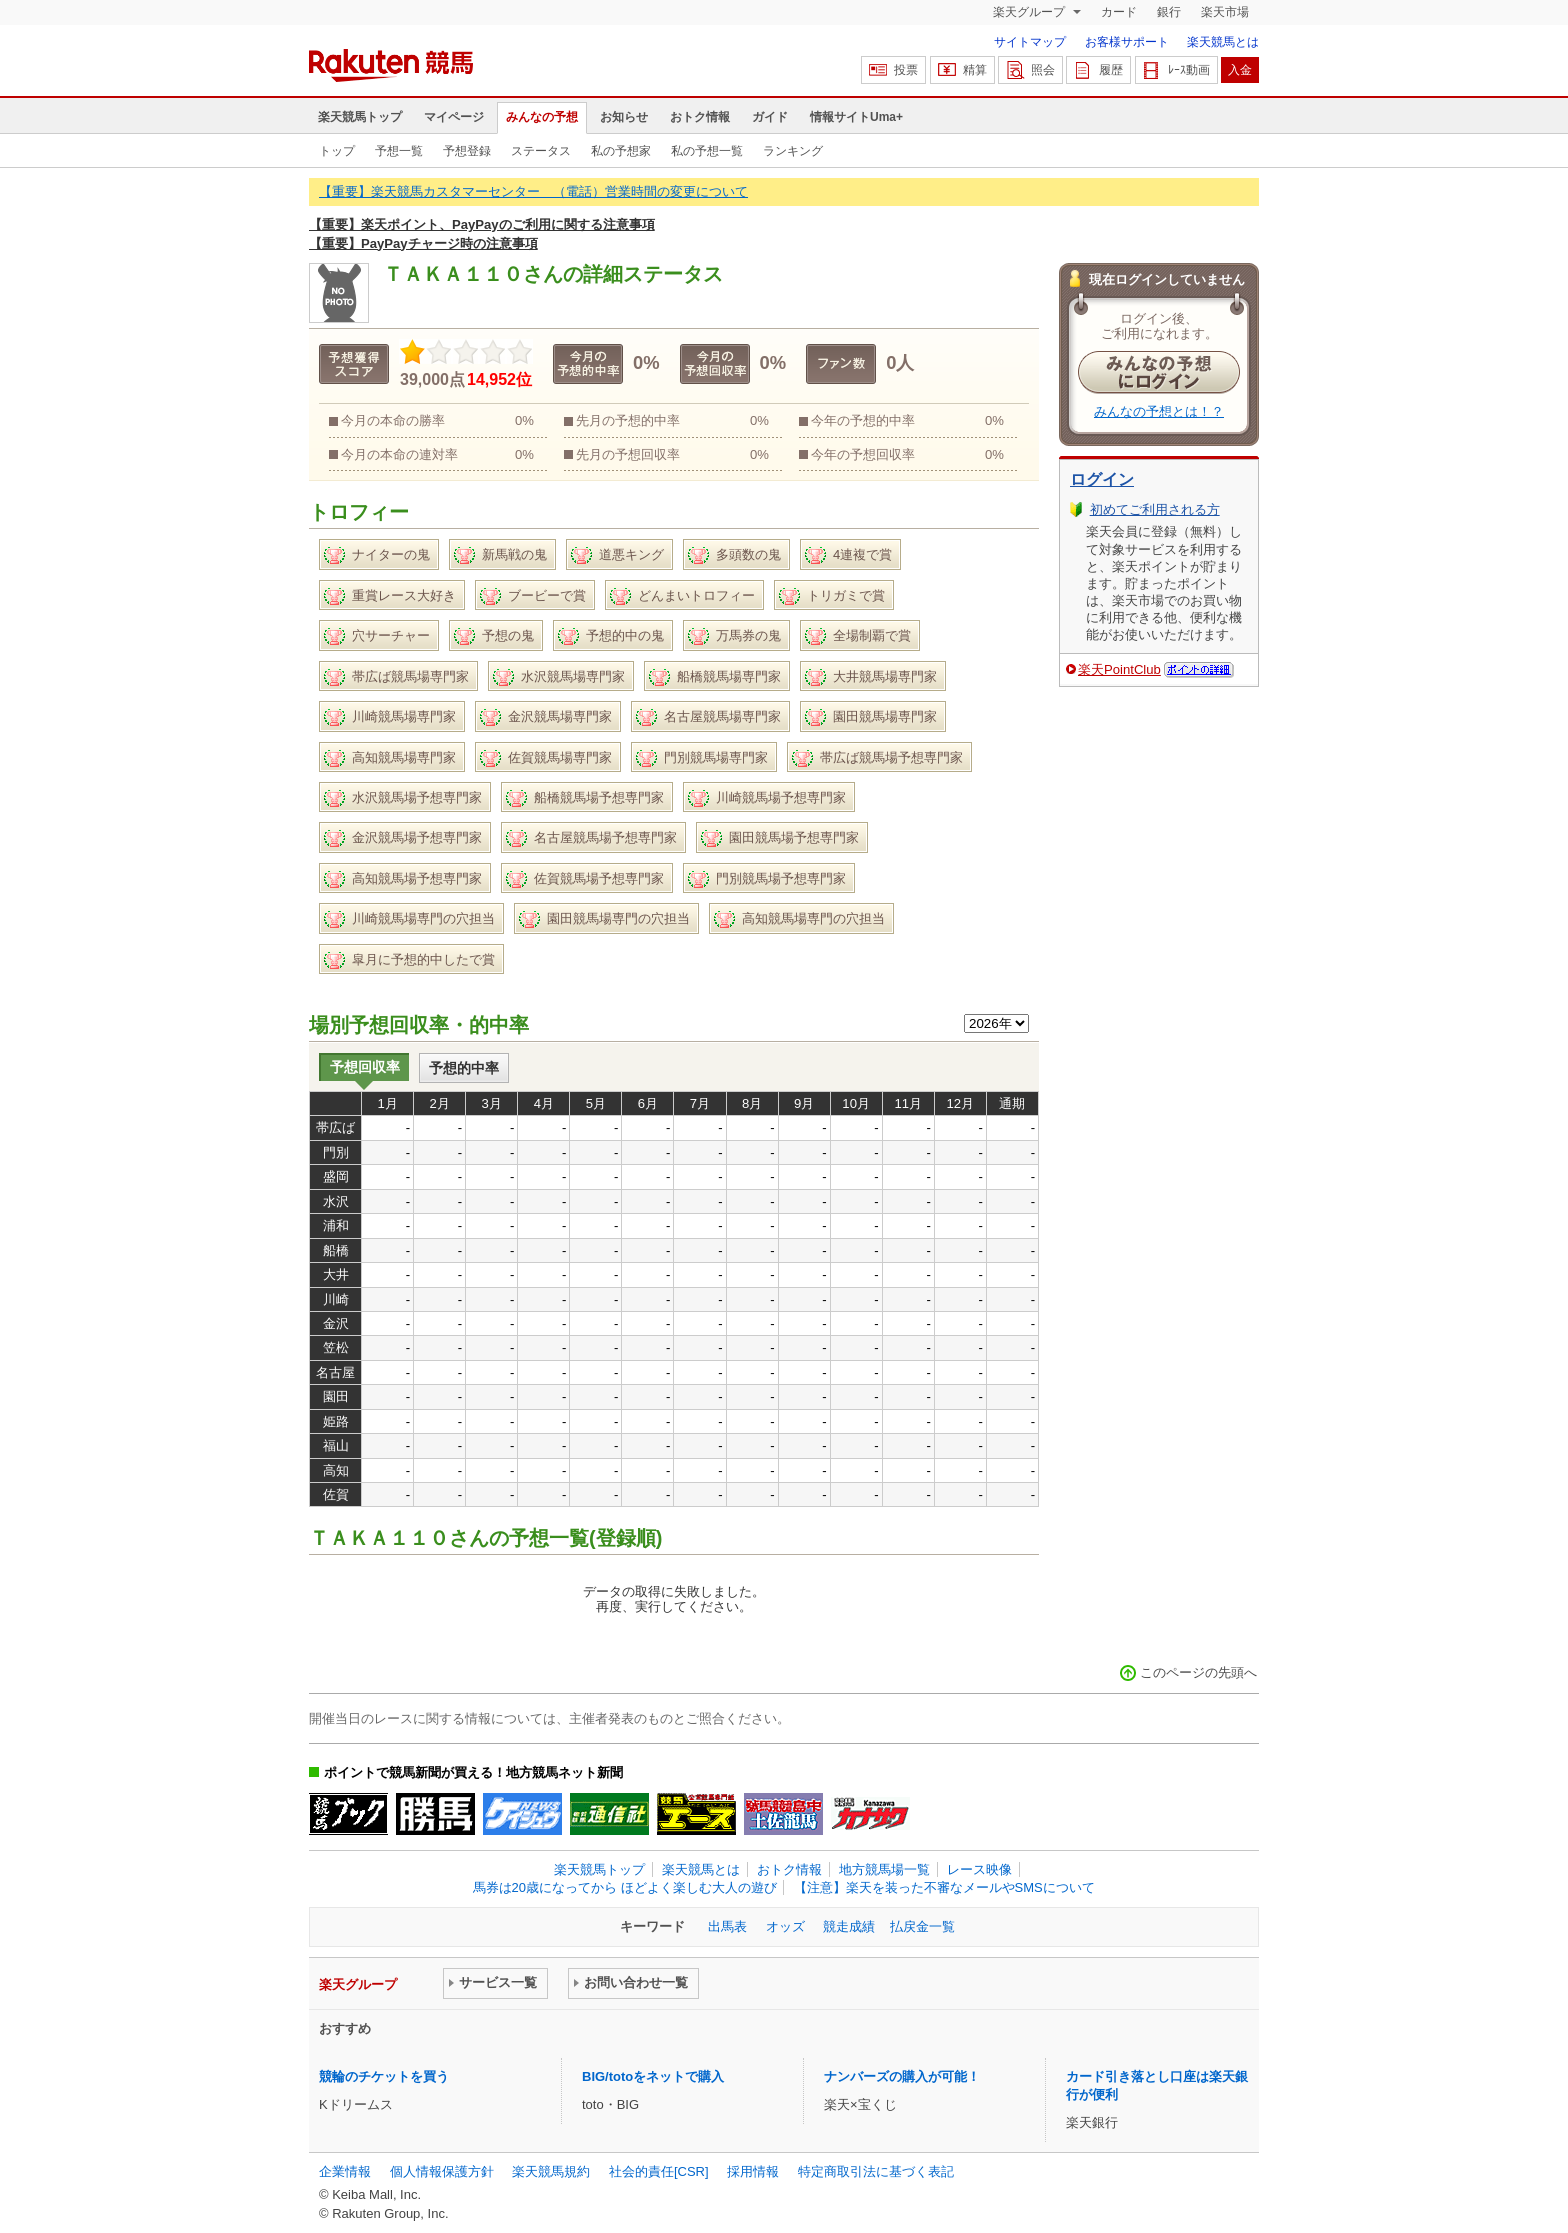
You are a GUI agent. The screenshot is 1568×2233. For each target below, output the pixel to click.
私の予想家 (621, 151)
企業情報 (345, 2171)
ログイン (1102, 479)
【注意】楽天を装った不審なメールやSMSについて (944, 1887)
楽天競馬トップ (360, 117)
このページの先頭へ (1198, 1672)
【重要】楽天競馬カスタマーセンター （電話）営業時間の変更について (533, 191)
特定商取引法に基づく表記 (876, 2171)
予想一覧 (399, 151)
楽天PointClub (1119, 669)
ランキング (793, 151)
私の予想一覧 (707, 151)
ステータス (541, 151)
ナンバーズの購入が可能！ (902, 2076)
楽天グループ (1030, 12)
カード (1119, 12)
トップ (337, 151)
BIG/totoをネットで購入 (653, 2076)
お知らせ (624, 117)
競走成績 (849, 1926)
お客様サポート (1127, 42)
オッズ (785, 1926)
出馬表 (727, 1926)
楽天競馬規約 (551, 2171)
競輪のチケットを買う (384, 2076)
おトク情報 (700, 117)
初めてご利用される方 (1155, 509)
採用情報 (753, 2171)
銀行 (1169, 12)
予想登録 (467, 151)
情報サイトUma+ (856, 117)
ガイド (770, 117)
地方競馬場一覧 (884, 1869)
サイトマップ (1030, 42)
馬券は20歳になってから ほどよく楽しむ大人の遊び (625, 1887)
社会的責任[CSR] (659, 2171)
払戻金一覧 (922, 1926)
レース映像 (979, 1869)
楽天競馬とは (1223, 42)
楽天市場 (1225, 12)
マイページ (454, 117)
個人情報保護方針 (442, 2171)
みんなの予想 (542, 117)
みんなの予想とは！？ (1159, 411)
